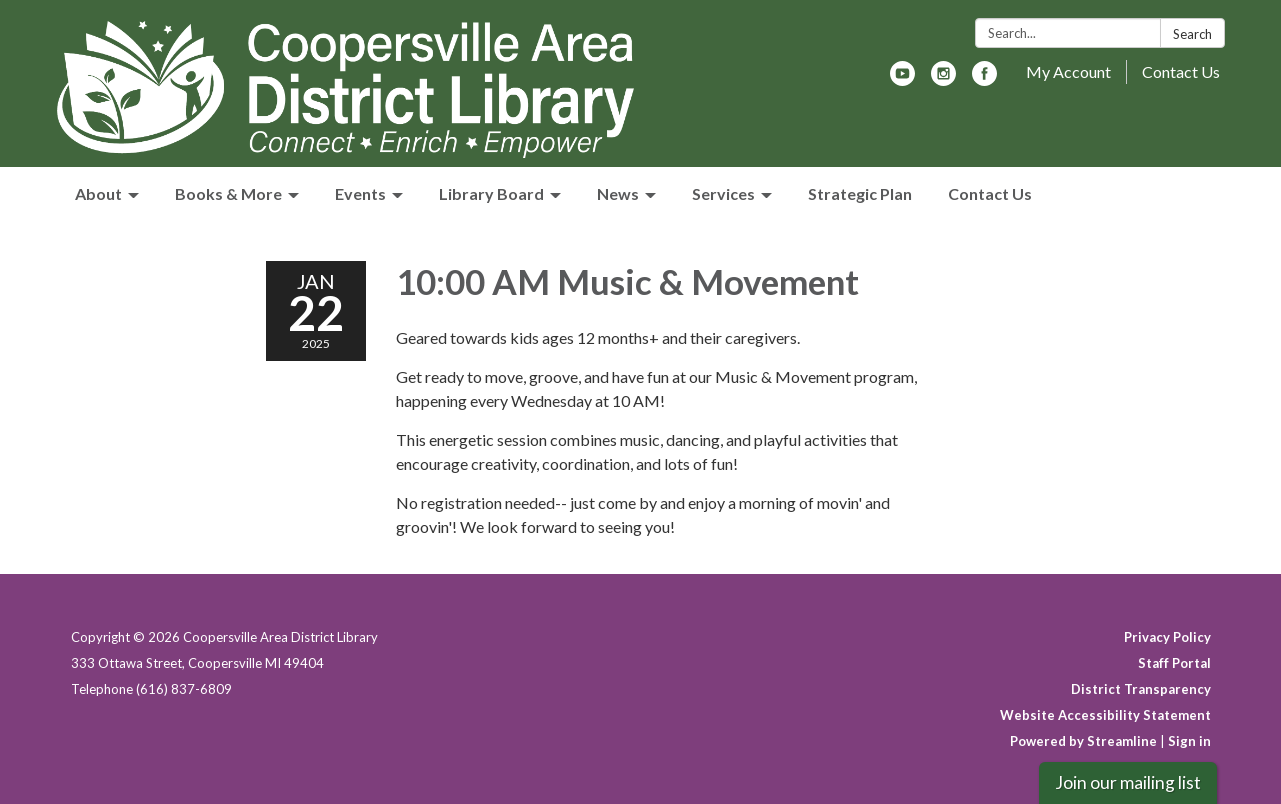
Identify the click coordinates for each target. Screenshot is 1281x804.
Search (1192, 34)
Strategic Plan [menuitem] (860, 193)
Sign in (1189, 741)
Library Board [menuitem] (491, 193)
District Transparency (1141, 689)
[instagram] (943, 79)
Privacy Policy (1167, 637)
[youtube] (902, 79)
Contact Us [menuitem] (990, 193)
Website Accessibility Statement (1105, 715)
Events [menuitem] (360, 193)
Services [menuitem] (723, 193)
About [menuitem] (98, 193)
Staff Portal (1174, 663)
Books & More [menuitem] (228, 193)
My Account (1068, 71)
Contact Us (1181, 71)
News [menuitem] (618, 193)
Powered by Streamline (1083, 741)
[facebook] (984, 79)
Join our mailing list (1128, 782)
